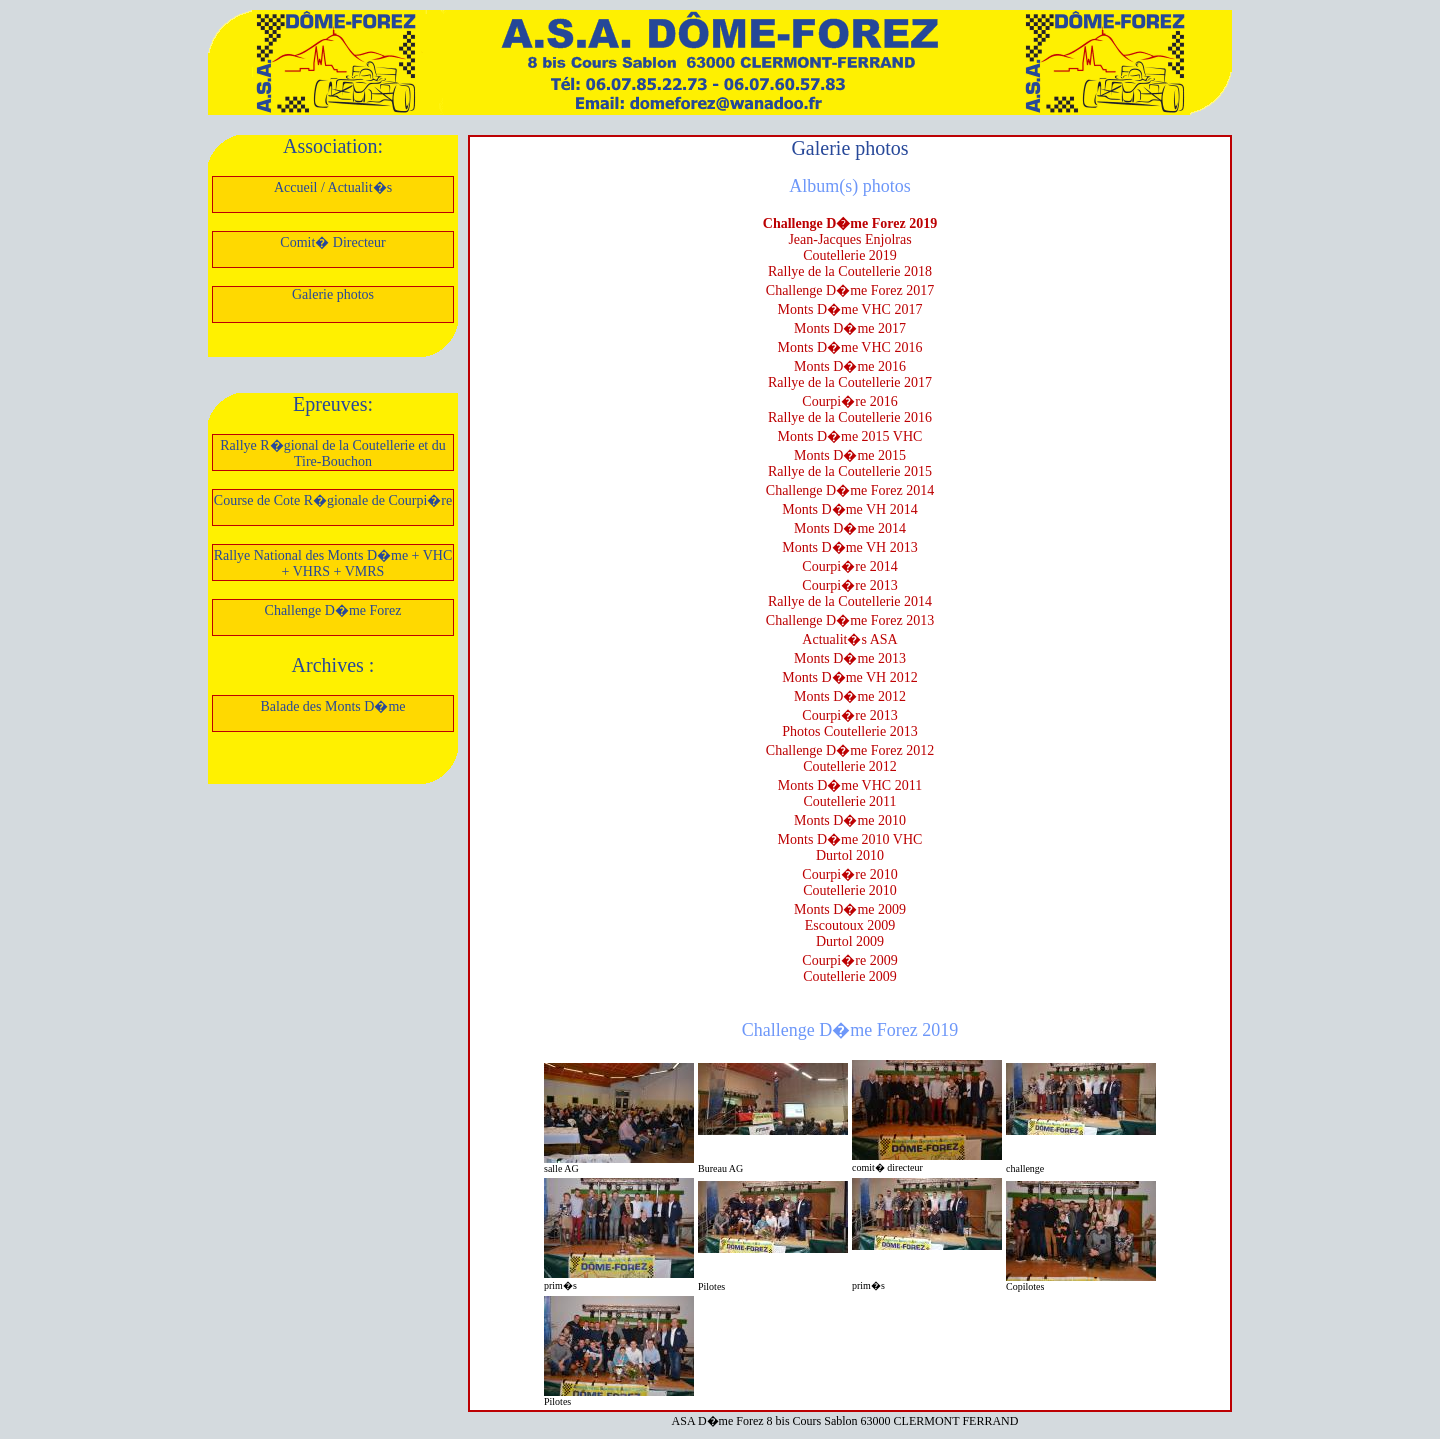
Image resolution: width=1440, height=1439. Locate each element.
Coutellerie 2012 (850, 766)
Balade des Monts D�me (332, 706)
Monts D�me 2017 (850, 328)
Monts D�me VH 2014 (849, 509)
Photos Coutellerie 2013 (849, 731)
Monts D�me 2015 (850, 455)
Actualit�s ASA (849, 639)
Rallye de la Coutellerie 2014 (850, 601)
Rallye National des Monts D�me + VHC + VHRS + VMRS (333, 563)
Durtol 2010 (850, 855)
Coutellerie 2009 (850, 976)
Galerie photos (333, 294)
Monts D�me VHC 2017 (850, 309)
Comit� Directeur (332, 242)
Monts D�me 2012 (850, 696)
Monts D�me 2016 (850, 366)
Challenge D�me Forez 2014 (850, 490)
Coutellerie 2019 (850, 255)
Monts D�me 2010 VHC (850, 839)
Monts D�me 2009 (850, 909)
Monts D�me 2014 (850, 528)
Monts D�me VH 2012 (849, 677)
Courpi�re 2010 (849, 874)
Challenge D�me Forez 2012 (850, 750)
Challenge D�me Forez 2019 (850, 223)
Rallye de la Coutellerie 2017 (850, 382)
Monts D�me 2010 (850, 820)
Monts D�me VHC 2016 (850, 347)
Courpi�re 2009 (849, 960)
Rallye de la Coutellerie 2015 (850, 471)
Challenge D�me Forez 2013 (850, 620)
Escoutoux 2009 (850, 925)
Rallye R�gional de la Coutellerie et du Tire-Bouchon (333, 453)
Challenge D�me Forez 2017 (850, 290)
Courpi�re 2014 (849, 566)
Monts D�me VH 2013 (849, 547)
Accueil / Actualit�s (333, 187)
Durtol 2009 (850, 941)
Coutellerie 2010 (850, 890)
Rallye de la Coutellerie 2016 (850, 417)
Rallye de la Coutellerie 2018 (850, 271)
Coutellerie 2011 (849, 801)
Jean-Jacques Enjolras (849, 239)
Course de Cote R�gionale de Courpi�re (333, 500)
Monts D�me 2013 (850, 658)
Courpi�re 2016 (849, 401)
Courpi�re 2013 (849, 585)
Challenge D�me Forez (333, 610)
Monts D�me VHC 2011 (850, 785)
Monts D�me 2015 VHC (850, 436)
